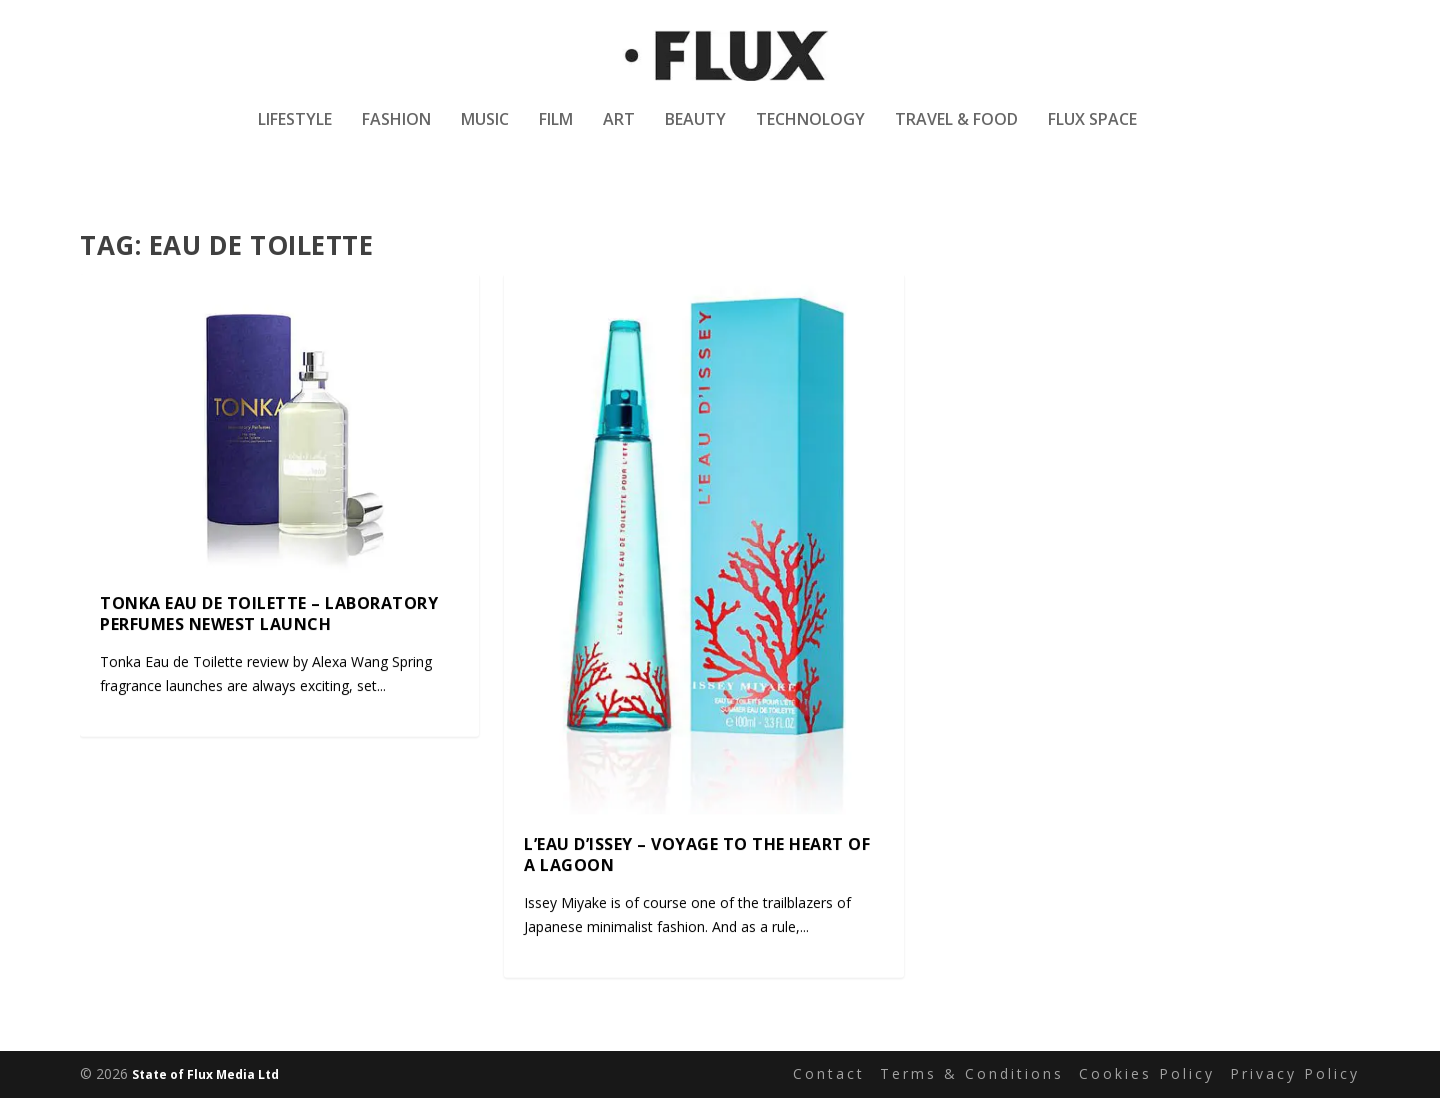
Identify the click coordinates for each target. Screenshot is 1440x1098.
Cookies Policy (1147, 1074)
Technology (810, 133)
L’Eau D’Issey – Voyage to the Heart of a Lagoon (697, 854)
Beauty (695, 133)
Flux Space (1092, 133)
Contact (829, 1074)
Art (619, 133)
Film (556, 133)
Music (485, 133)
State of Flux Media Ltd (205, 1074)
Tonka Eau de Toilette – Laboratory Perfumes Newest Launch (269, 614)
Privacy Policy (1295, 1074)
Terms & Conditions (972, 1074)
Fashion (396, 133)
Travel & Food (956, 133)
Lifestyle (295, 133)
